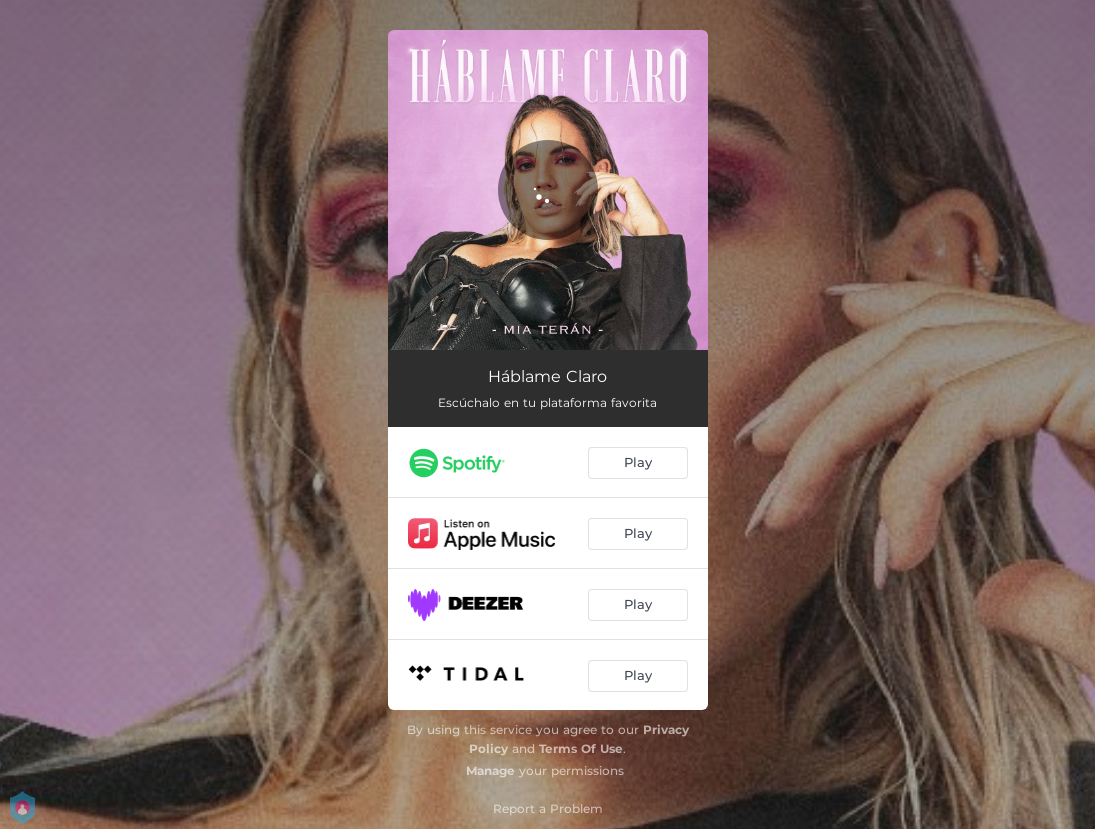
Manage (490, 770)
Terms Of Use (581, 748)
